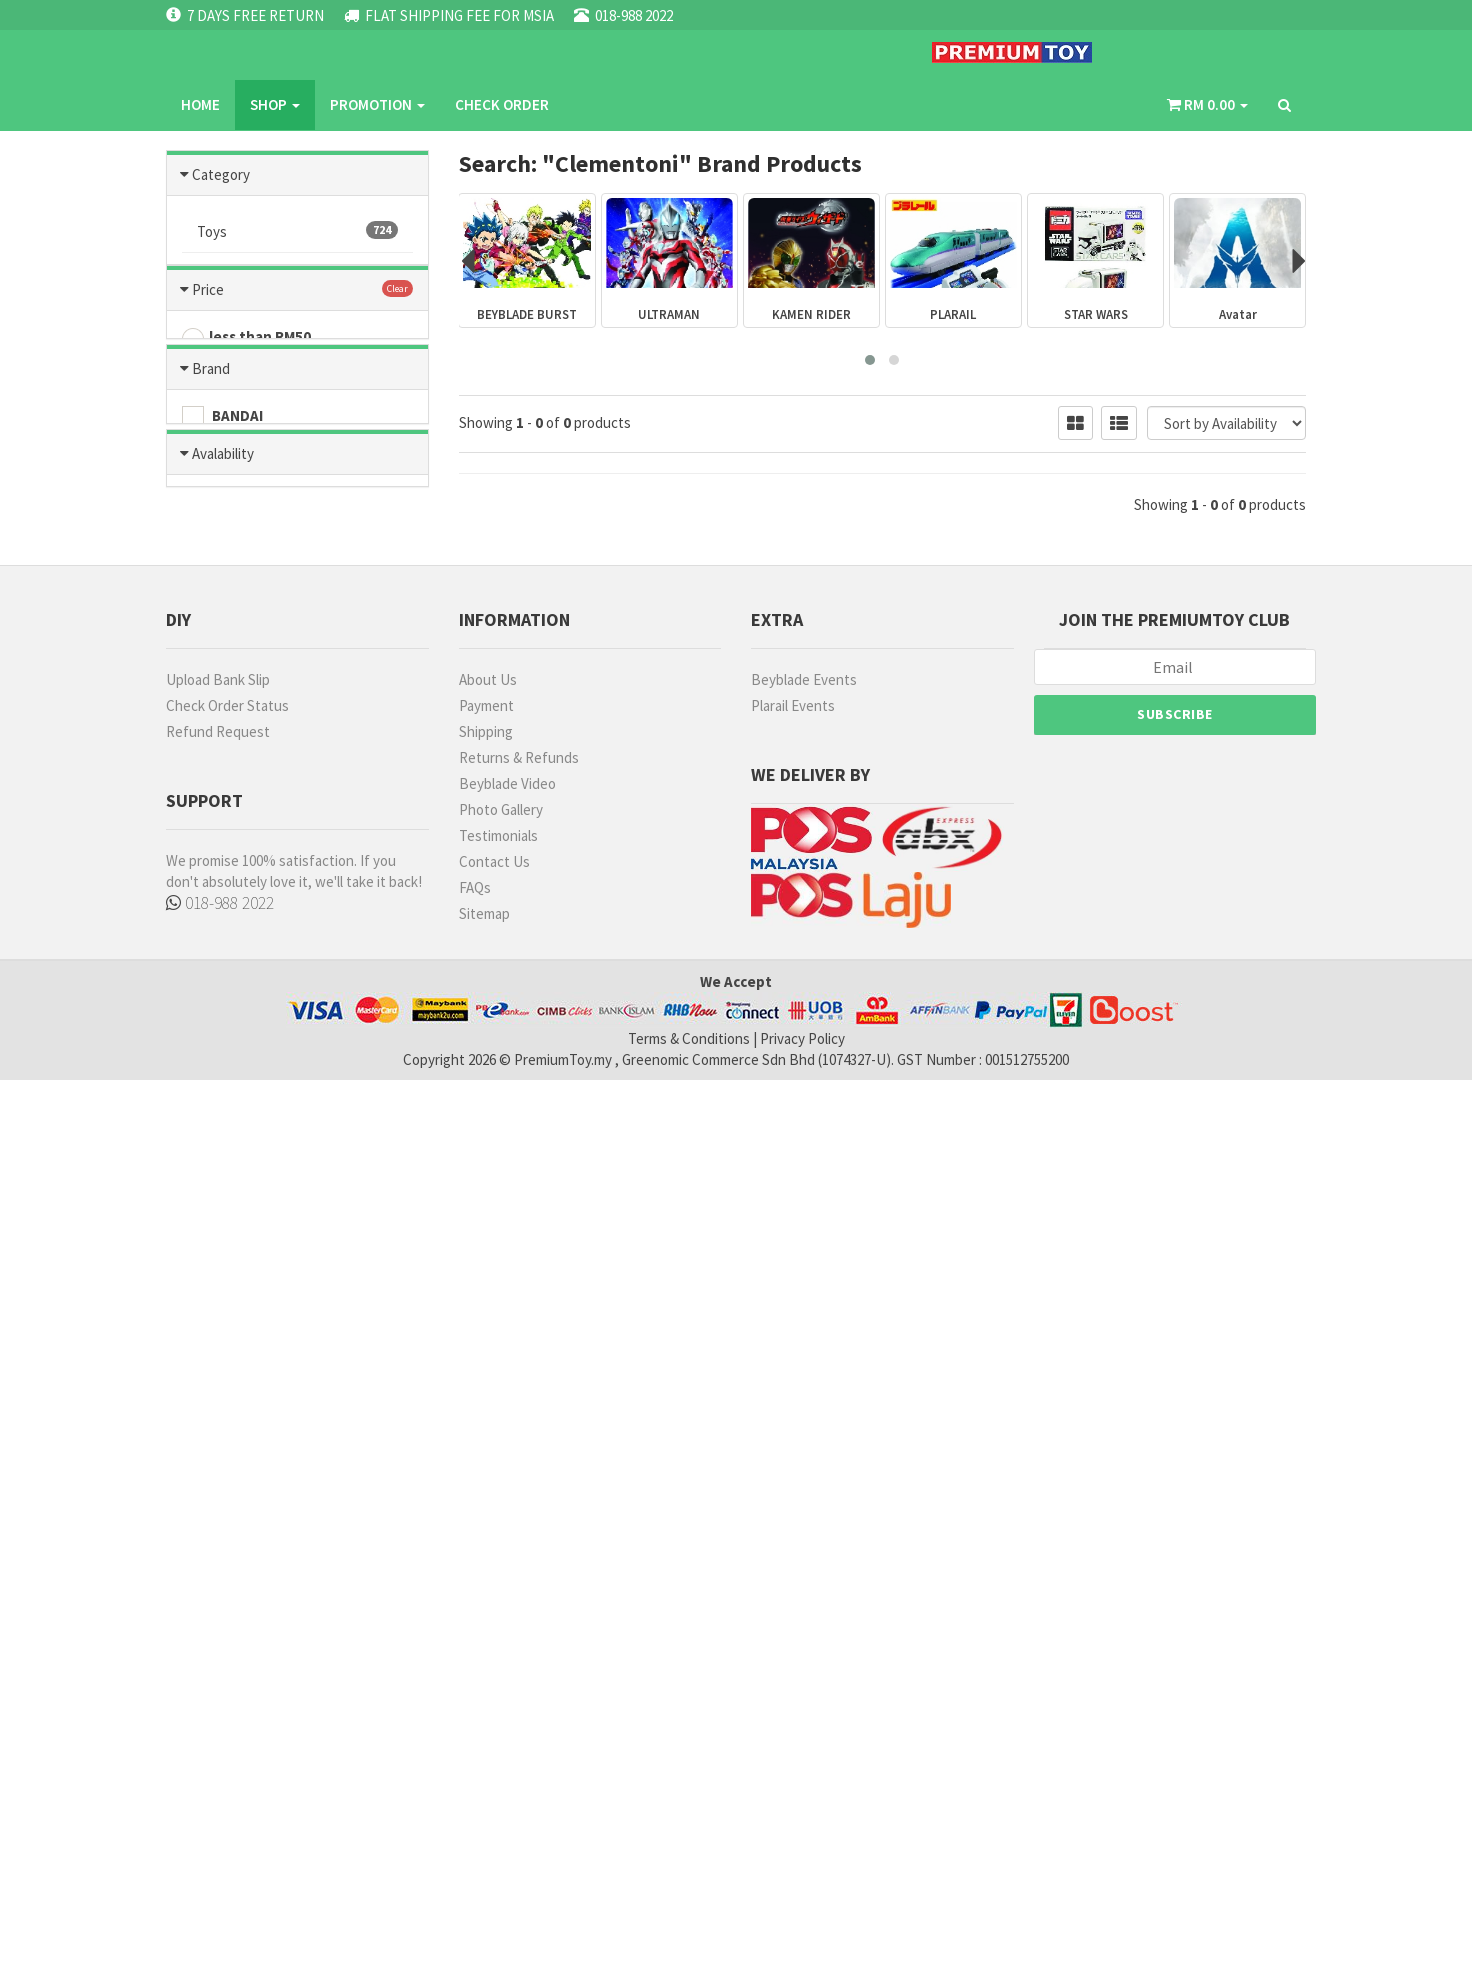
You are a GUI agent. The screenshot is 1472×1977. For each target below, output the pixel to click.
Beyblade (297, 450)
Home (365, 54)
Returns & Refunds (519, 1654)
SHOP (440, 54)
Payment (486, 1602)
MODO (218, 1202)
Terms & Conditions (689, 1935)
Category (221, 173)
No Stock (228, 1369)
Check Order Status (227, 1602)
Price (208, 732)
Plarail (297, 582)
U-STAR (223, 1118)
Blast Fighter (297, 670)
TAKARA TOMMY (251, 1174)
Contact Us (494, 1758)
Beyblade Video (507, 1680)
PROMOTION (542, 54)
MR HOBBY (232, 1089)
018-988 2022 (226, 1801)
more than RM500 (255, 922)
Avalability (223, 1292)
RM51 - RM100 (241, 809)
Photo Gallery (501, 1706)
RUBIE (217, 1231)
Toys (297, 230)
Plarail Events (793, 1602)
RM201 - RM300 (245, 866)
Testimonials (498, 1732)
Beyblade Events (804, 1576)
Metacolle (297, 538)
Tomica (297, 362)
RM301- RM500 (244, 894)
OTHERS (225, 1146)
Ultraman (297, 626)
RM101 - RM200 (245, 838)
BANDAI (222, 1033)
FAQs (475, 1784)
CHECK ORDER (667, 54)
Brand (211, 984)
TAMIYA (222, 1061)
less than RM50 (246, 781)
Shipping (486, 1628)
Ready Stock (240, 1341)
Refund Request (218, 1628)
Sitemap (484, 1810)
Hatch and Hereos (297, 406)
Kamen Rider (297, 494)
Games (297, 318)
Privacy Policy (802, 1935)
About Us (488, 1576)
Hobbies (297, 274)
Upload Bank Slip (218, 1576)
